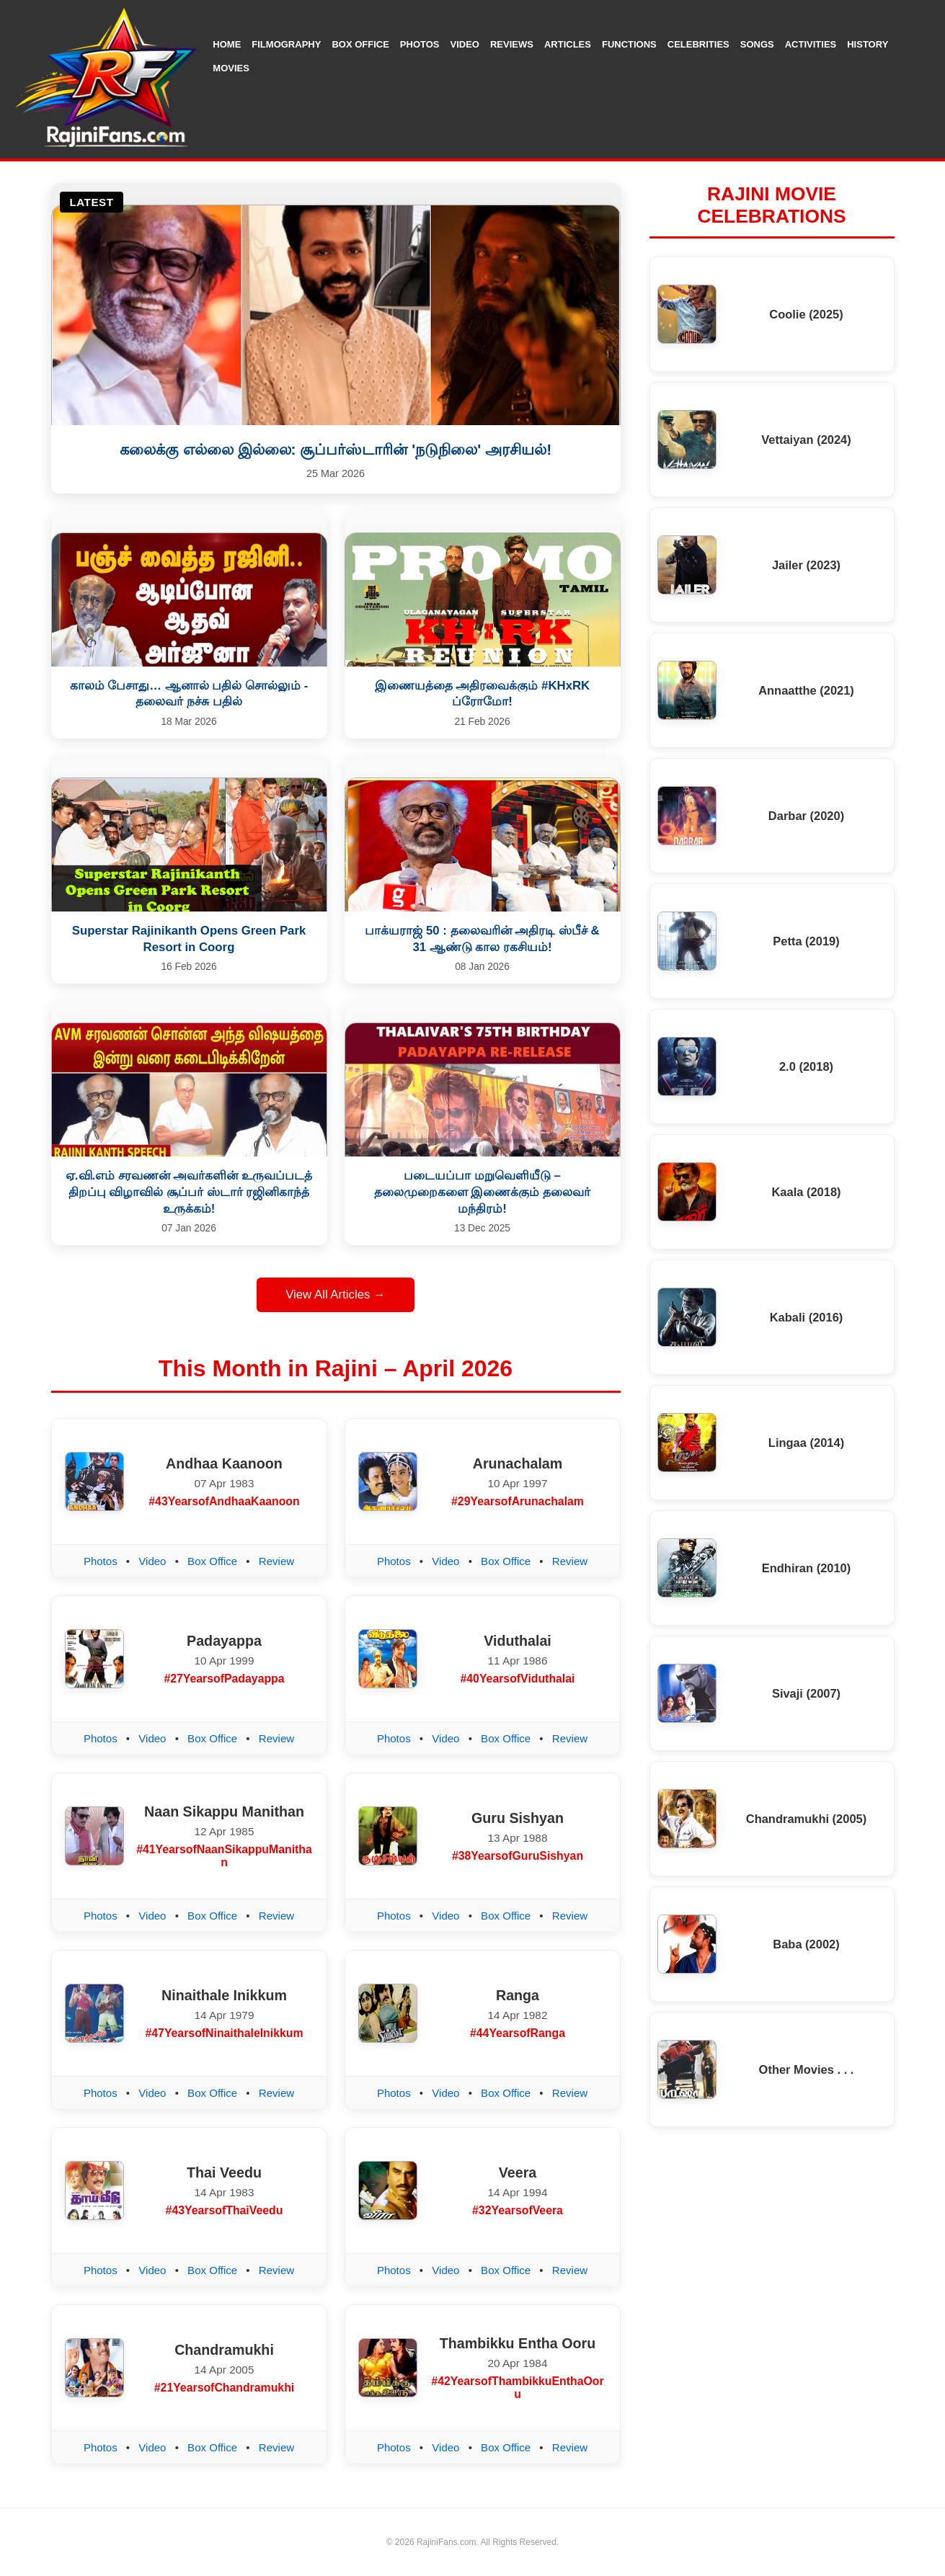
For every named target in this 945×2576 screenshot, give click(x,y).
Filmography (286, 44)
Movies (231, 68)
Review (276, 1561)
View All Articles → (335, 1294)
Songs (757, 44)
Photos (420, 44)
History (867, 44)
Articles (567, 44)
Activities (811, 44)
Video (465, 44)
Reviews (511, 44)
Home (227, 44)
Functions (629, 44)
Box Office (360, 44)
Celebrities (698, 44)
